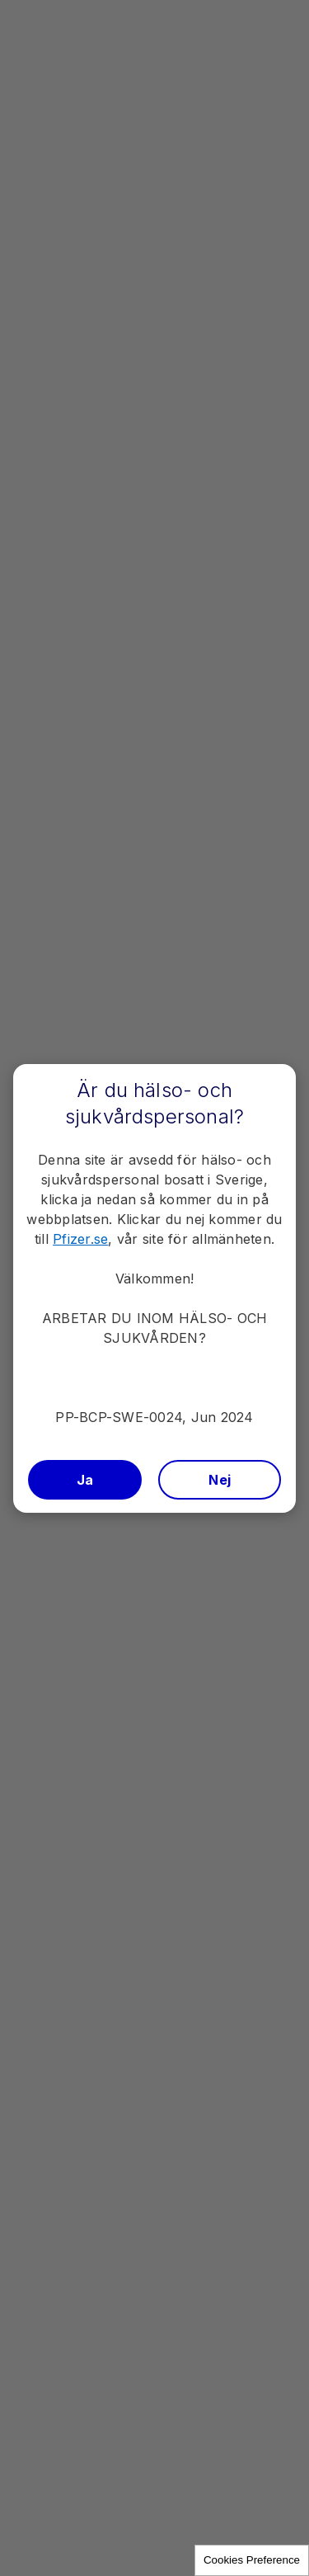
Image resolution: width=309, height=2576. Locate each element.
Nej (219, 1480)
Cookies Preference (252, 2560)
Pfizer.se (80, 1239)
